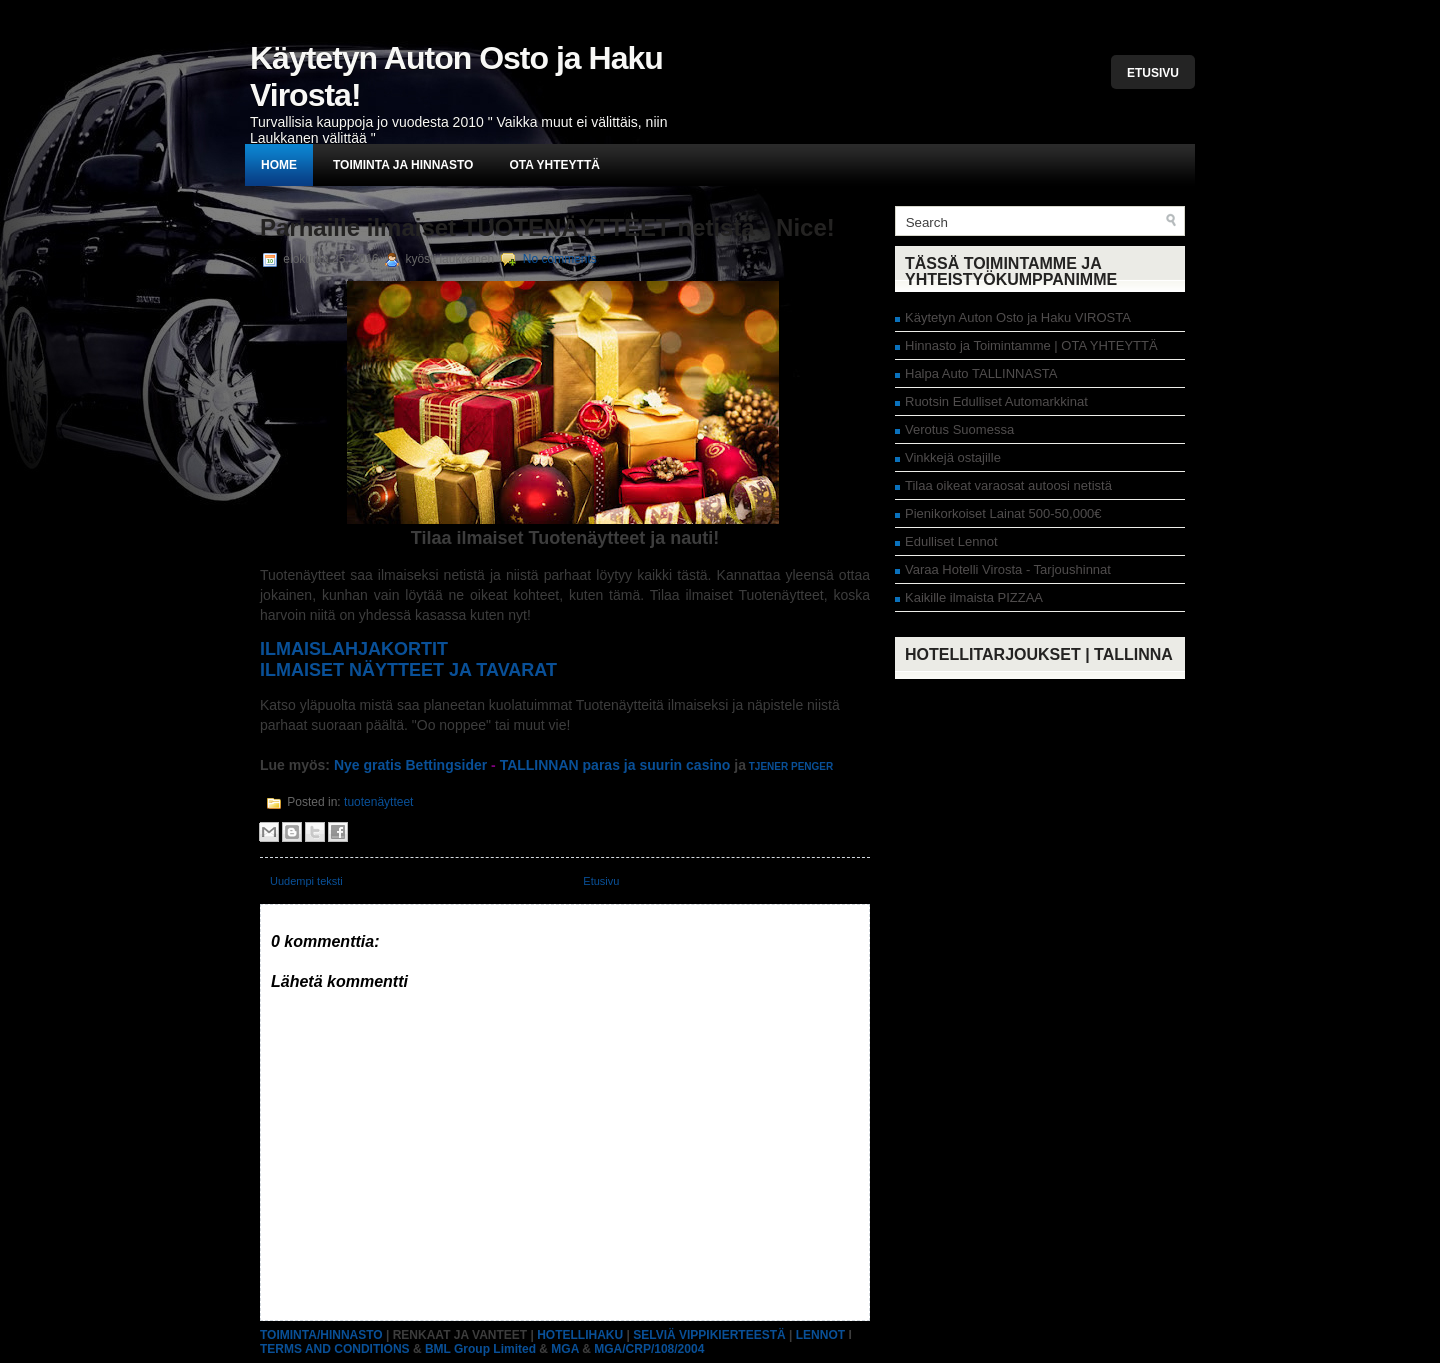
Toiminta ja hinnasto (403, 165)
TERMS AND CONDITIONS (335, 1349)
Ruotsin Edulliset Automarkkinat (996, 401)
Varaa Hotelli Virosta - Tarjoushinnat (1008, 569)
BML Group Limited (480, 1349)
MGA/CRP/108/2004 (649, 1349)
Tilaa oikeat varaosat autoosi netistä (1008, 485)
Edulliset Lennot (951, 541)
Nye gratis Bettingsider (408, 765)
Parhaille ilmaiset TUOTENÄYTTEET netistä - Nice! (547, 228)
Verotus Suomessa (959, 429)
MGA (565, 1349)
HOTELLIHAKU (580, 1335)
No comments (560, 259)
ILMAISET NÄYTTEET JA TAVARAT (408, 670)
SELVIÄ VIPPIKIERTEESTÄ (709, 1335)
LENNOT (820, 1335)
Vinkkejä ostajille (953, 457)
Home (279, 165)
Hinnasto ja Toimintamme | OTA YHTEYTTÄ (1031, 345)
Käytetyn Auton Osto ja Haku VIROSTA (1018, 317)
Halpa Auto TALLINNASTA (981, 373)
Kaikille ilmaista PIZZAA (974, 597)
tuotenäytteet (378, 802)
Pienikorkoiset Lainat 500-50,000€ (1003, 513)
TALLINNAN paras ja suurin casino (615, 765)
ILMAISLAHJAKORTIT (354, 649)
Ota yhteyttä (554, 165)
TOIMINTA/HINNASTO (321, 1335)
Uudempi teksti (306, 881)
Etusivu (1153, 73)
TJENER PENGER (791, 766)
